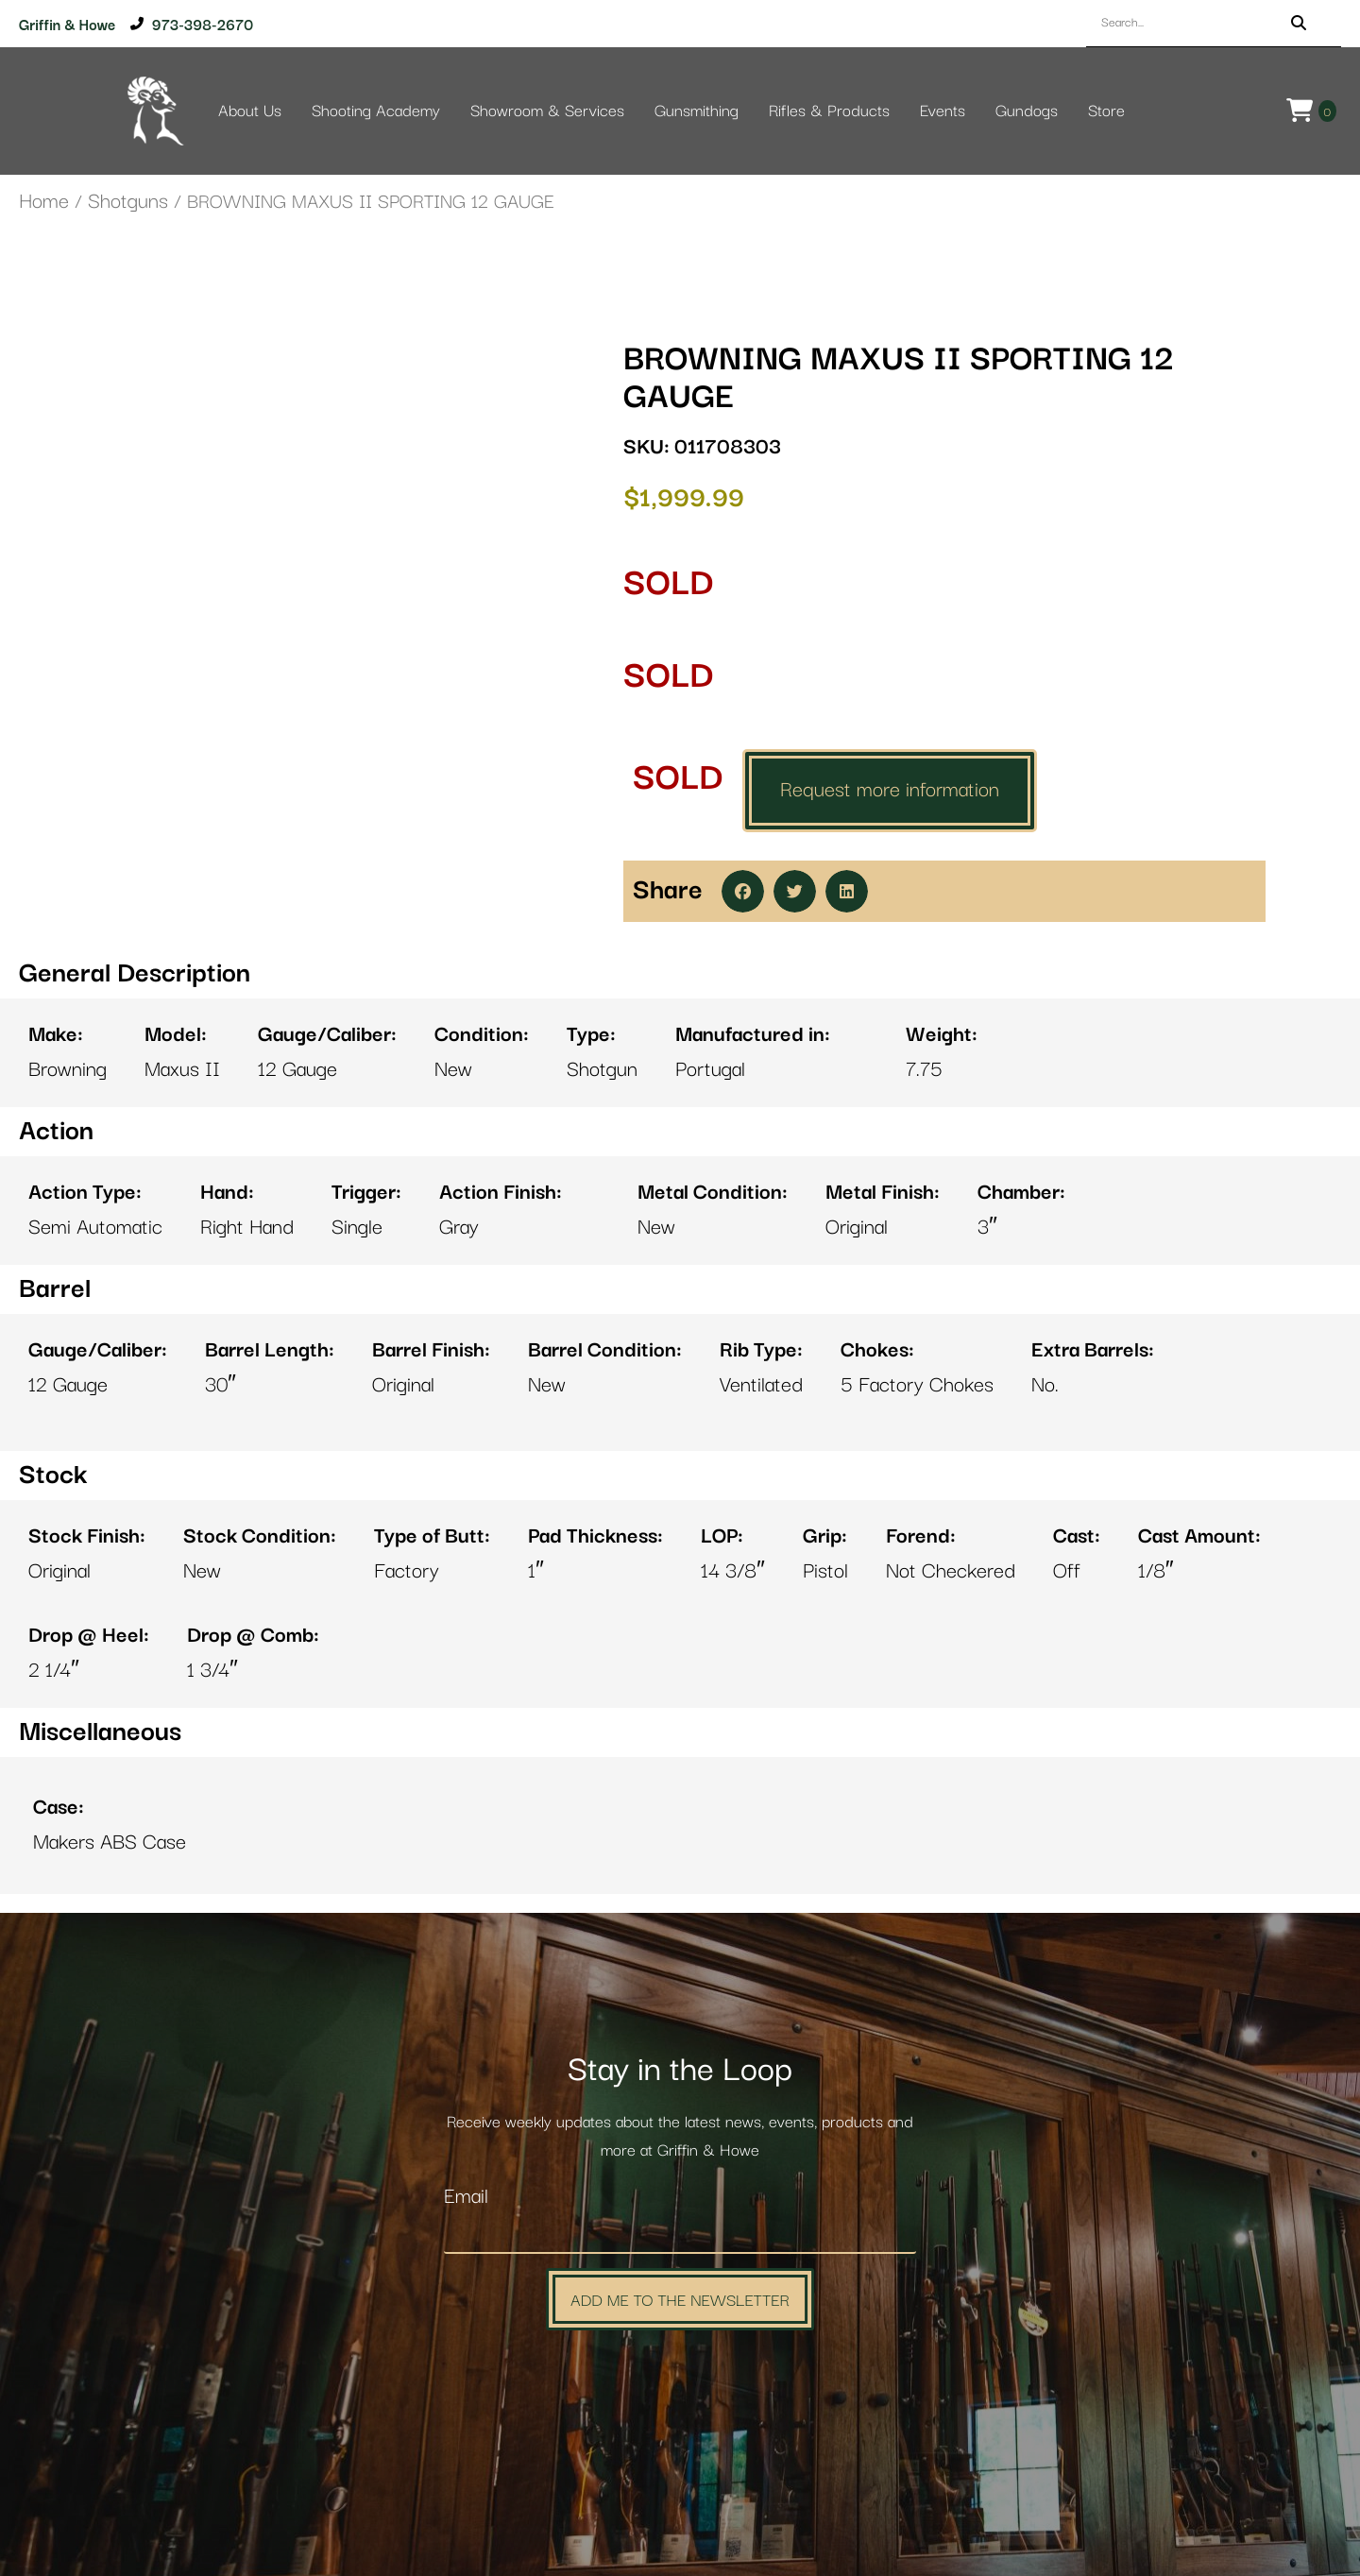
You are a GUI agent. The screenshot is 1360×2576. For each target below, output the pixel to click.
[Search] (1298, 23)
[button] (743, 891)
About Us (249, 111)
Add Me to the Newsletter (680, 2299)
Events (942, 111)
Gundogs (1026, 111)
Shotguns (128, 201)
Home (44, 201)
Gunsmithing (696, 111)
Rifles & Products (829, 111)
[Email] (680, 2234)
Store (1106, 111)
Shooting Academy (376, 111)
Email (466, 2197)
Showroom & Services (547, 111)
